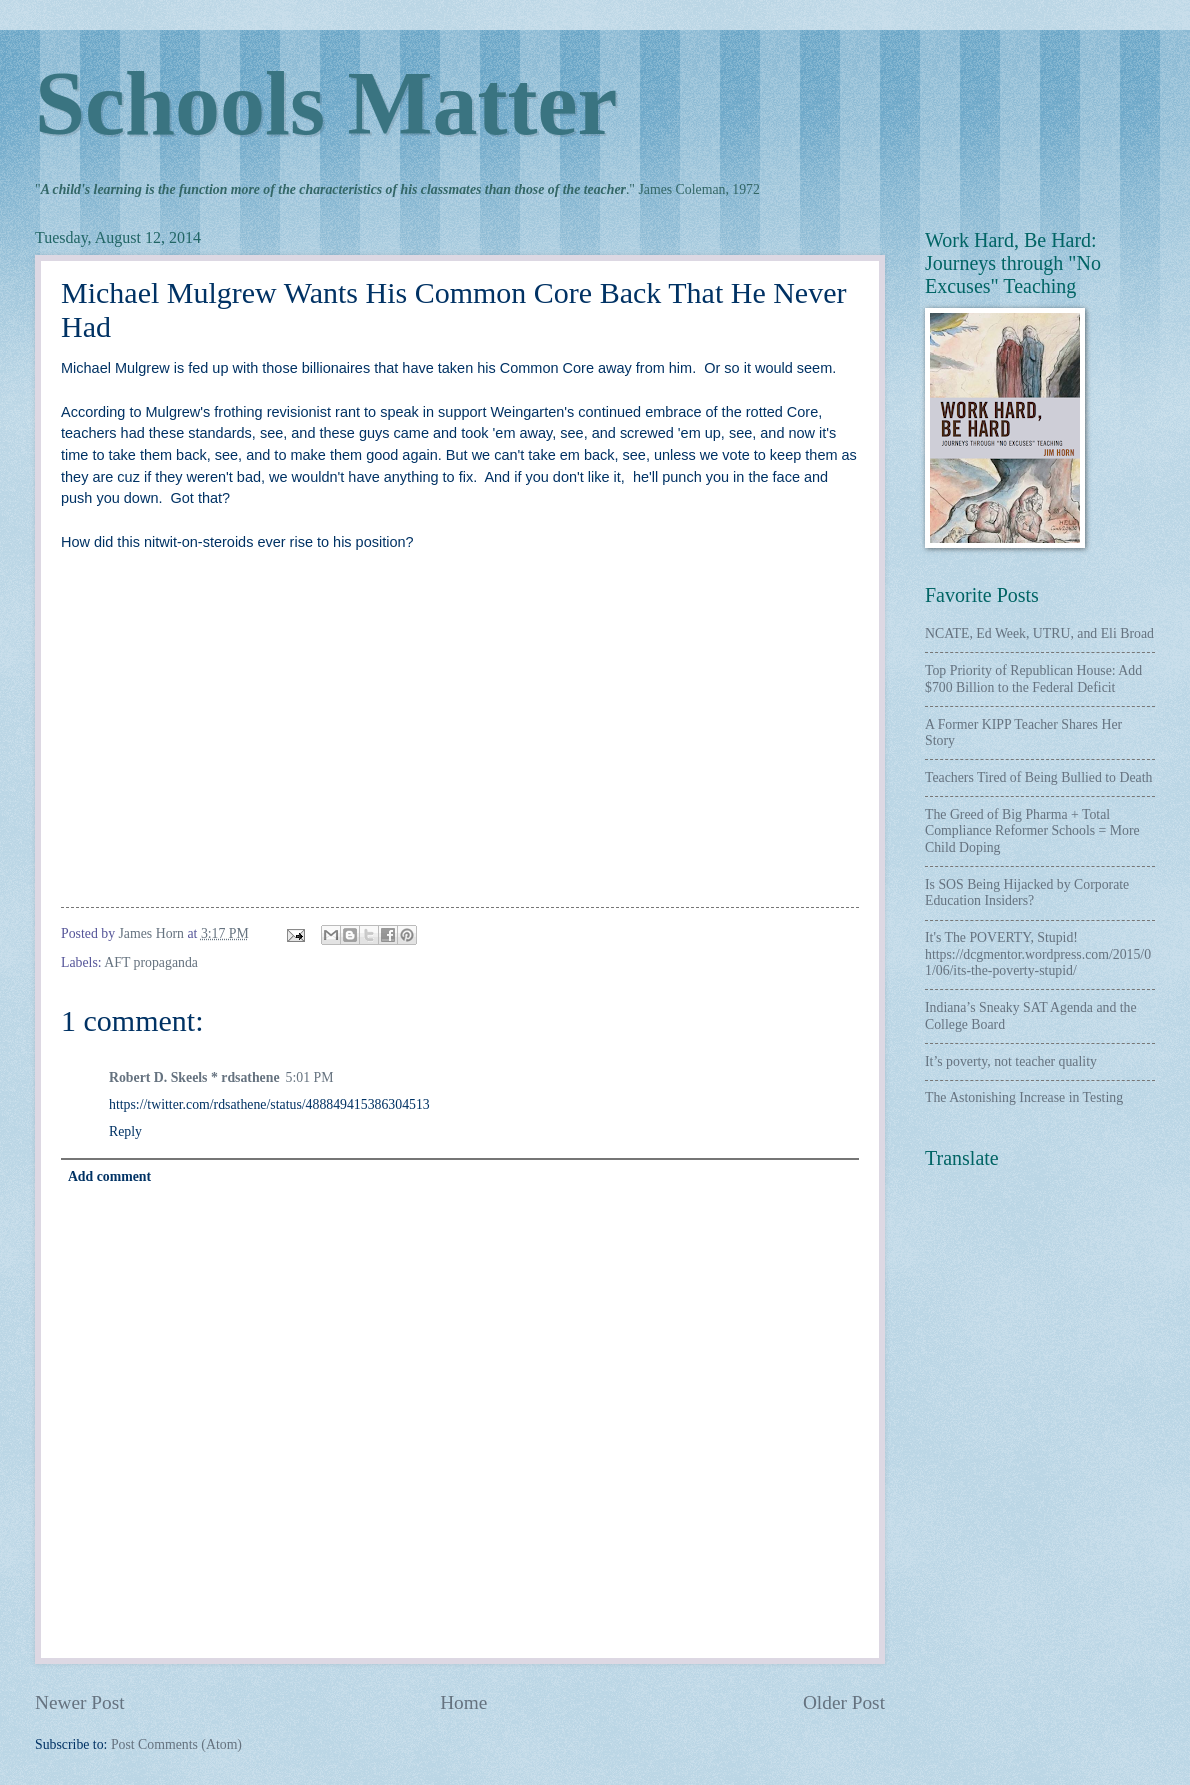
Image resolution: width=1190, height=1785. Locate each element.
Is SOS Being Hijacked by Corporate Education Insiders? (1027, 893)
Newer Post (80, 1702)
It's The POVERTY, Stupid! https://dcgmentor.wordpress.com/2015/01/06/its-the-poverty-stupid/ (1038, 954)
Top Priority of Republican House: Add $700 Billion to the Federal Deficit (1033, 679)
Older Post (844, 1702)
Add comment (109, 1176)
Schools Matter (326, 103)
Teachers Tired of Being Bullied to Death (1038, 777)
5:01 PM (310, 1077)
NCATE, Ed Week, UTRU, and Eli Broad (1039, 633)
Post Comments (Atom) (176, 1744)
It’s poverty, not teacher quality (1011, 1061)
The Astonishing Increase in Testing (1024, 1097)
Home (463, 1702)
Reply (125, 1131)
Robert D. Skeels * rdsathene (194, 1077)
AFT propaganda (151, 962)
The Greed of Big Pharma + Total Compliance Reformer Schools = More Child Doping (1032, 831)
